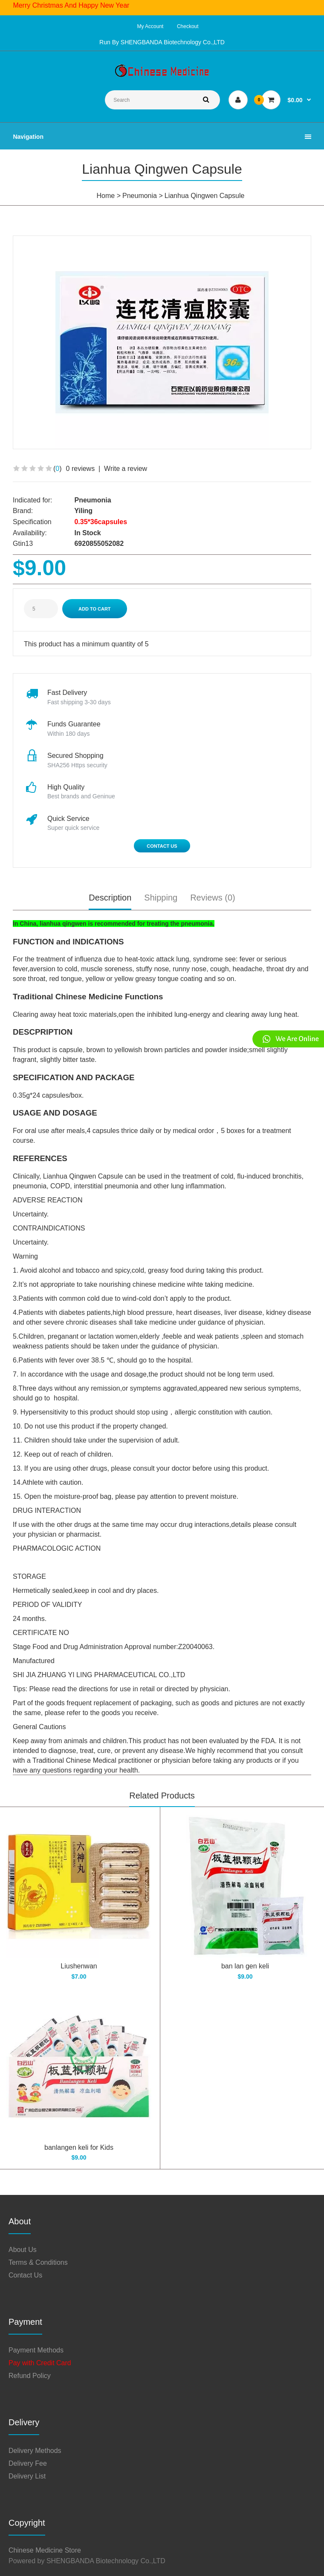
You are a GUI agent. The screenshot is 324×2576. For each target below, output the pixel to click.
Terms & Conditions (38, 2262)
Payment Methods (36, 2350)
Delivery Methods (35, 2450)
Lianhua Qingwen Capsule (205, 195)
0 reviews (80, 468)
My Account (150, 26)
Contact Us (162, 846)
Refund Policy (30, 2375)
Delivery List (27, 2476)
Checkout (188, 26)
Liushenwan (79, 1966)
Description (110, 897)
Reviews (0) (212, 897)
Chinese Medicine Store (45, 2550)
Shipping (160, 897)
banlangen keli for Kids (78, 2147)
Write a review (125, 468)
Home (106, 195)
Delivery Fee (28, 2463)
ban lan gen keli (245, 1966)
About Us (23, 2249)
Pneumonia (139, 195)
